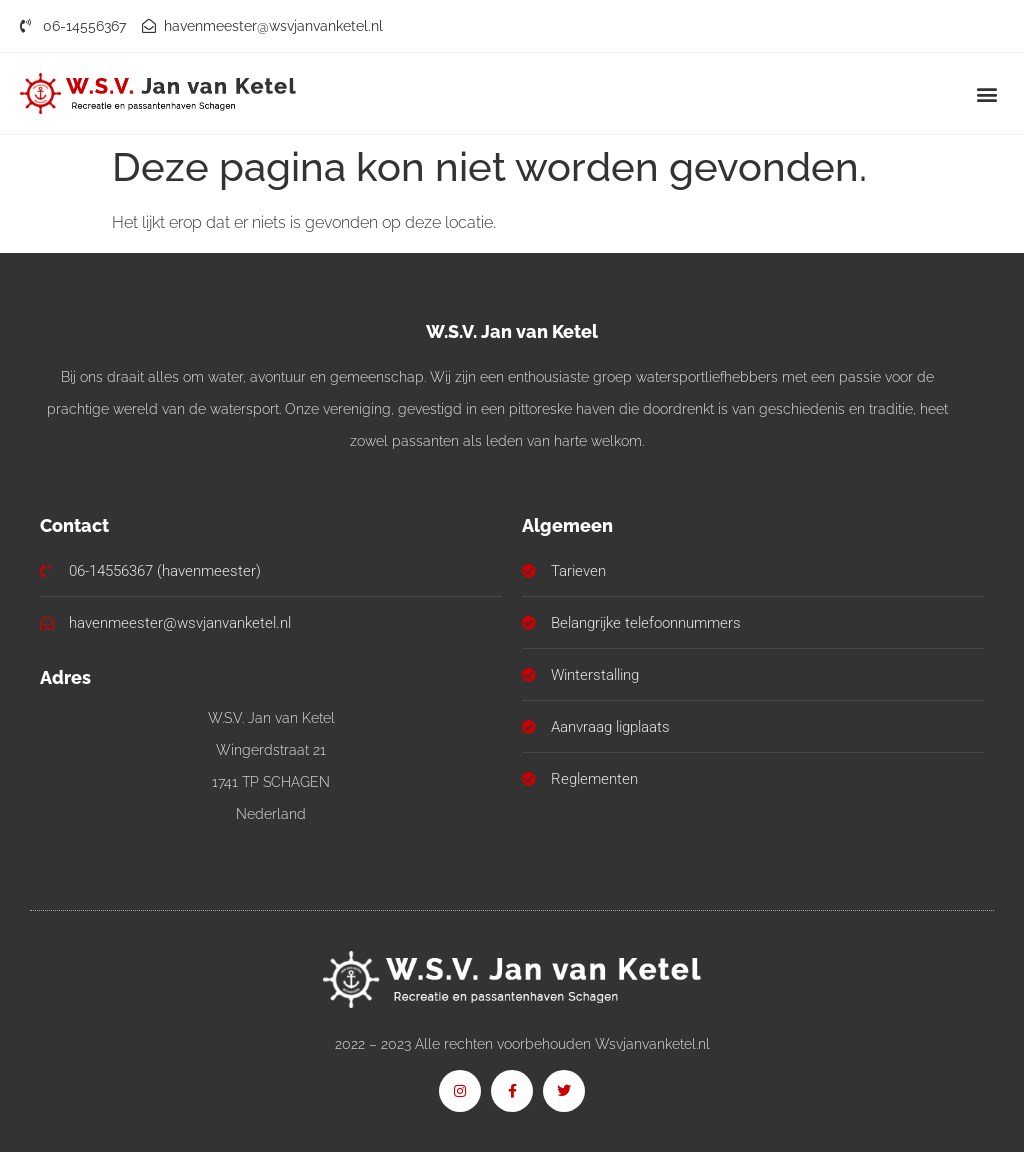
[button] (987, 93)
